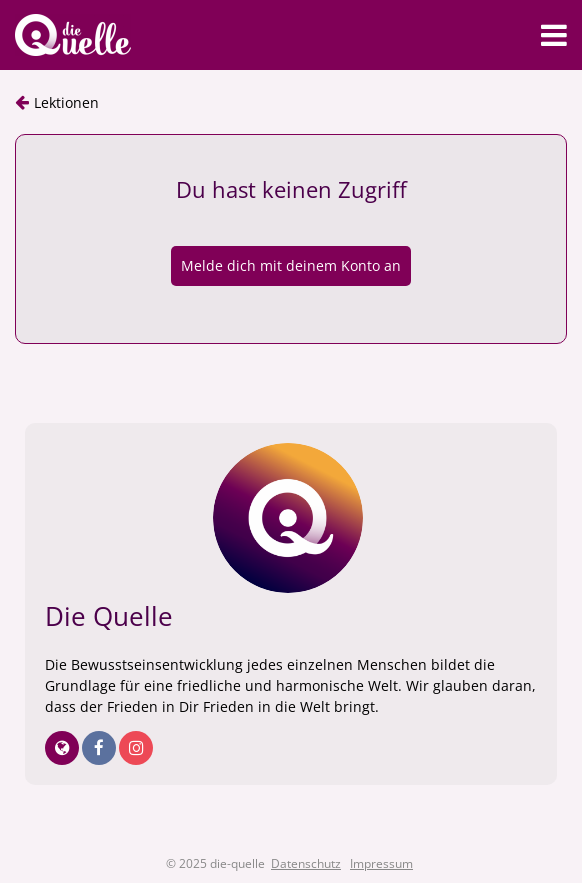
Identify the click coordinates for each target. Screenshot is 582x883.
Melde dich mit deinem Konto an (291, 265)
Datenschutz (306, 863)
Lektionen (66, 102)
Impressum (381, 863)
